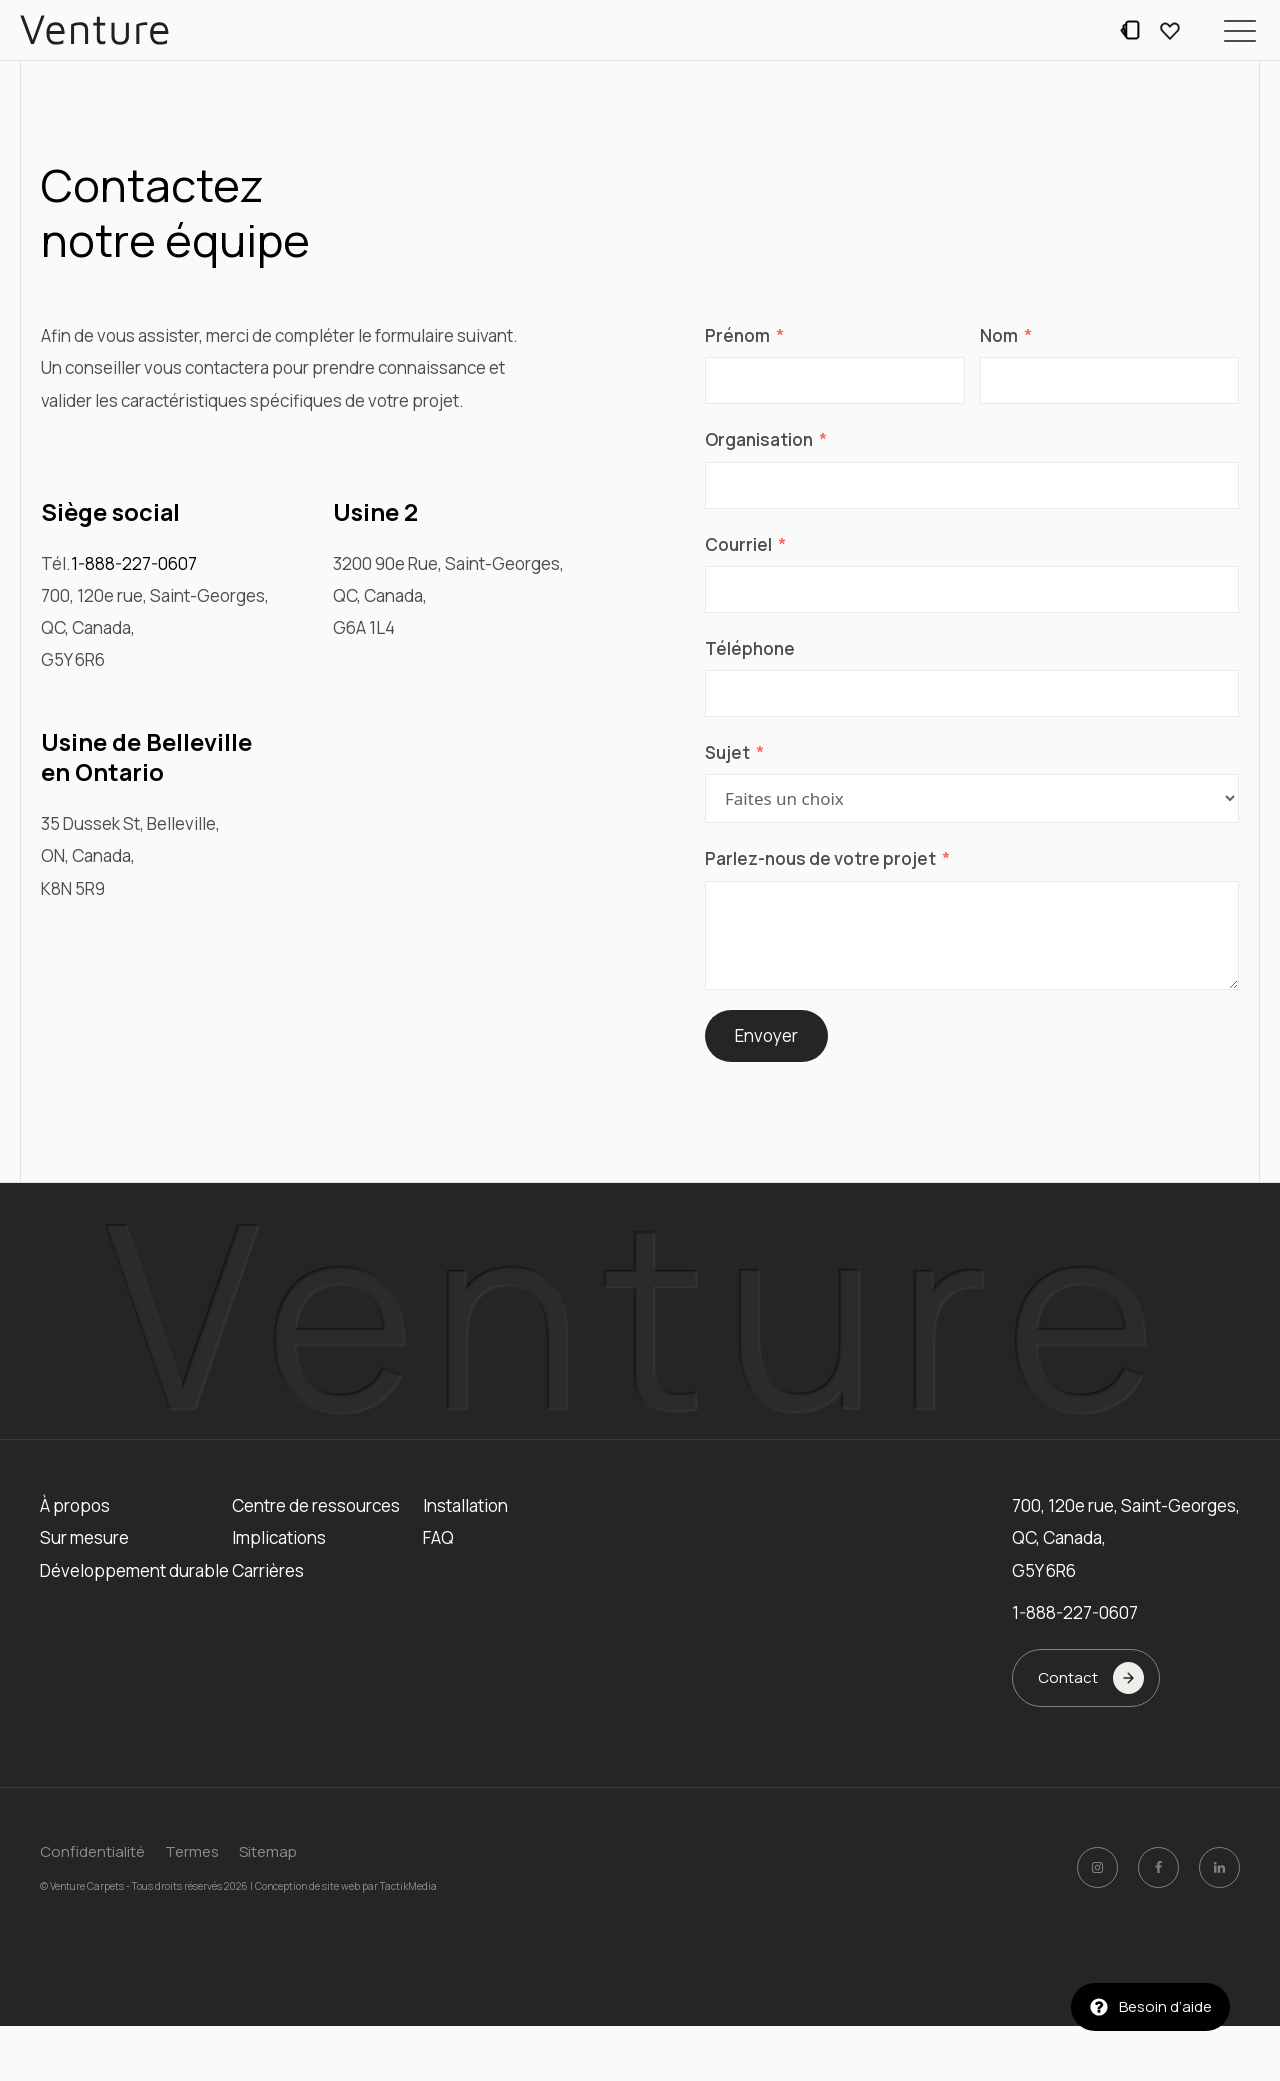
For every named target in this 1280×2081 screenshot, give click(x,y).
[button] (1240, 30)
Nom (999, 335)
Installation (465, 1505)
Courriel (738, 544)
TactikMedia (408, 1886)
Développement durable (134, 1570)
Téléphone (750, 648)
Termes (192, 1851)
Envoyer (766, 1035)
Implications (279, 1537)
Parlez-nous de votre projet (820, 858)
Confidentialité (92, 1851)
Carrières (268, 1570)
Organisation (759, 439)
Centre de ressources (316, 1505)
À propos (75, 1505)
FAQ (438, 1537)
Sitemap (268, 1851)
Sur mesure (84, 1537)
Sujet (727, 752)
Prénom (737, 335)
